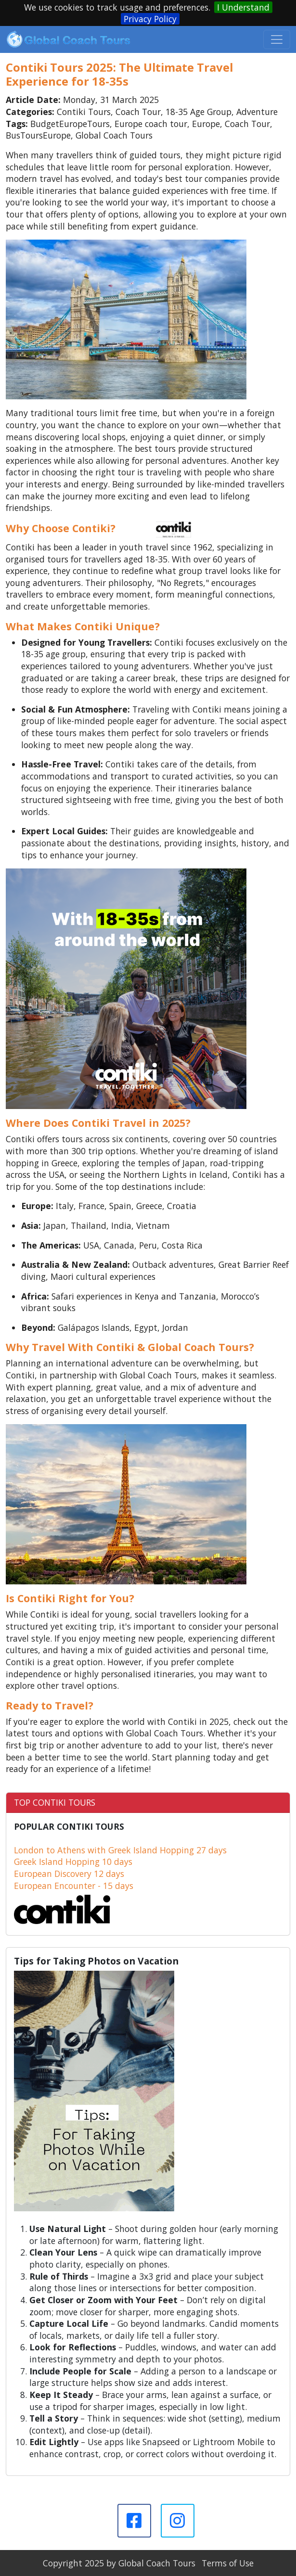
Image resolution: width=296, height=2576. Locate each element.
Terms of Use (228, 2563)
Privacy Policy (150, 19)
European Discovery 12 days (69, 1873)
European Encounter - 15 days (73, 1885)
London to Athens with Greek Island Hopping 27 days (120, 1850)
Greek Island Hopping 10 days (73, 1861)
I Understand (243, 7)
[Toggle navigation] (276, 39)
